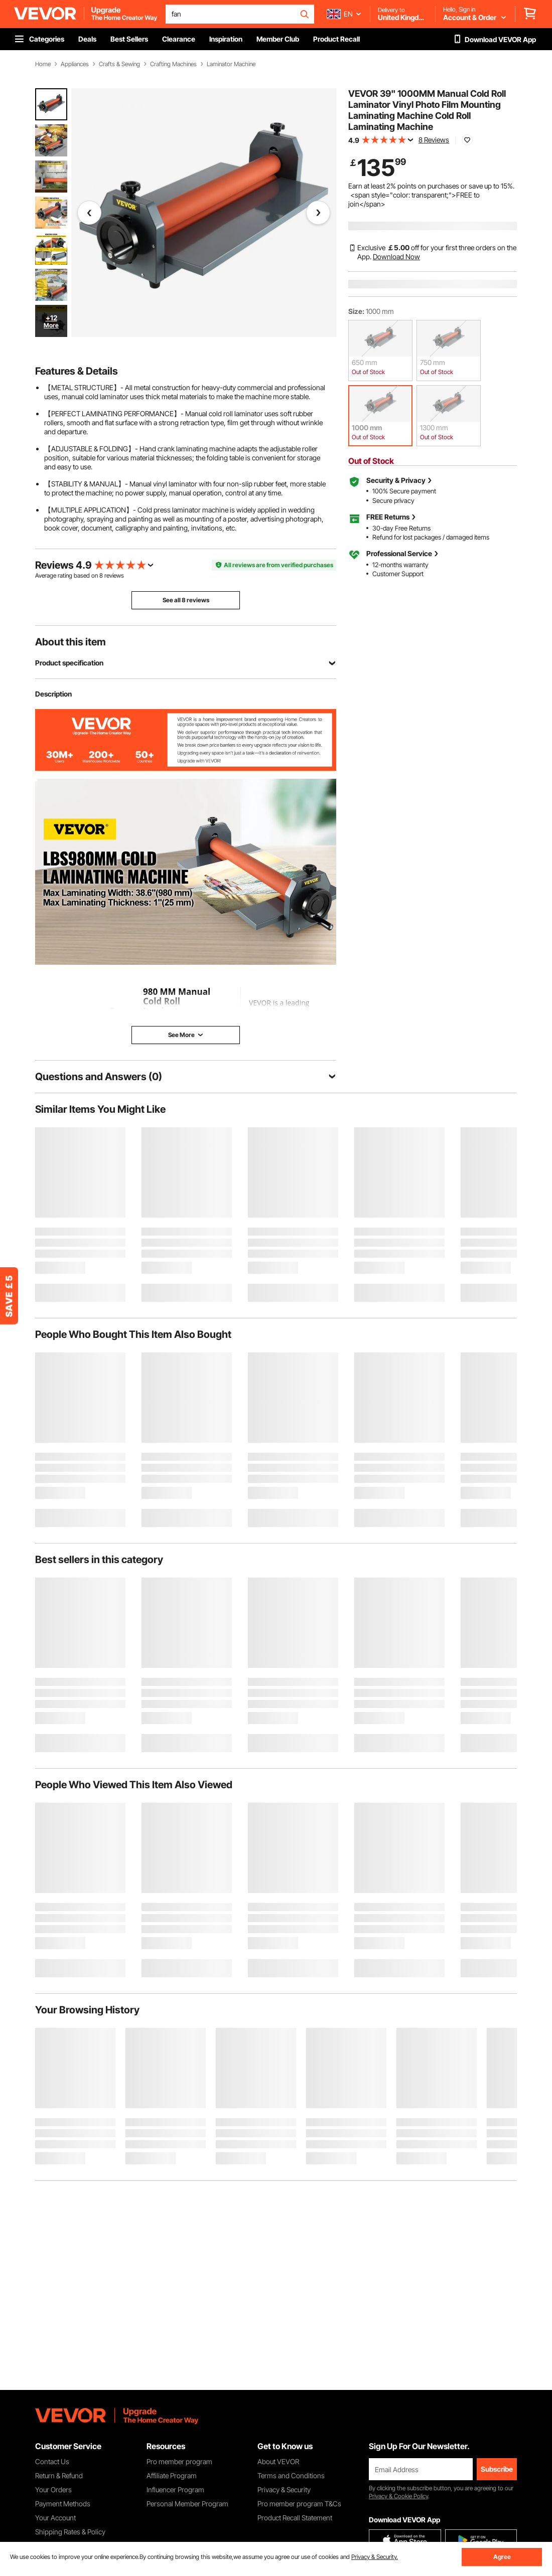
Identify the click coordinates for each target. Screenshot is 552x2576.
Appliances (75, 64)
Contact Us (52, 2461)
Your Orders (53, 2489)
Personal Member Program (187, 2503)
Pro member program (179, 2461)
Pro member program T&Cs (299, 2503)
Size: (356, 311)
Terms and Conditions (291, 2475)
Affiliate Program (172, 2475)
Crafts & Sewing (119, 64)
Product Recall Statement (294, 2517)
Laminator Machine (231, 64)
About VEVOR (278, 2461)
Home (43, 64)
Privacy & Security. (374, 2556)
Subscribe (497, 2469)
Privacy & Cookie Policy (398, 2496)
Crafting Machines (173, 64)
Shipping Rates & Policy (70, 2531)
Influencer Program (175, 2489)
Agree (502, 2556)
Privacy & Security (284, 2489)
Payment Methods (62, 2503)
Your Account (55, 2517)
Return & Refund (59, 2475)
